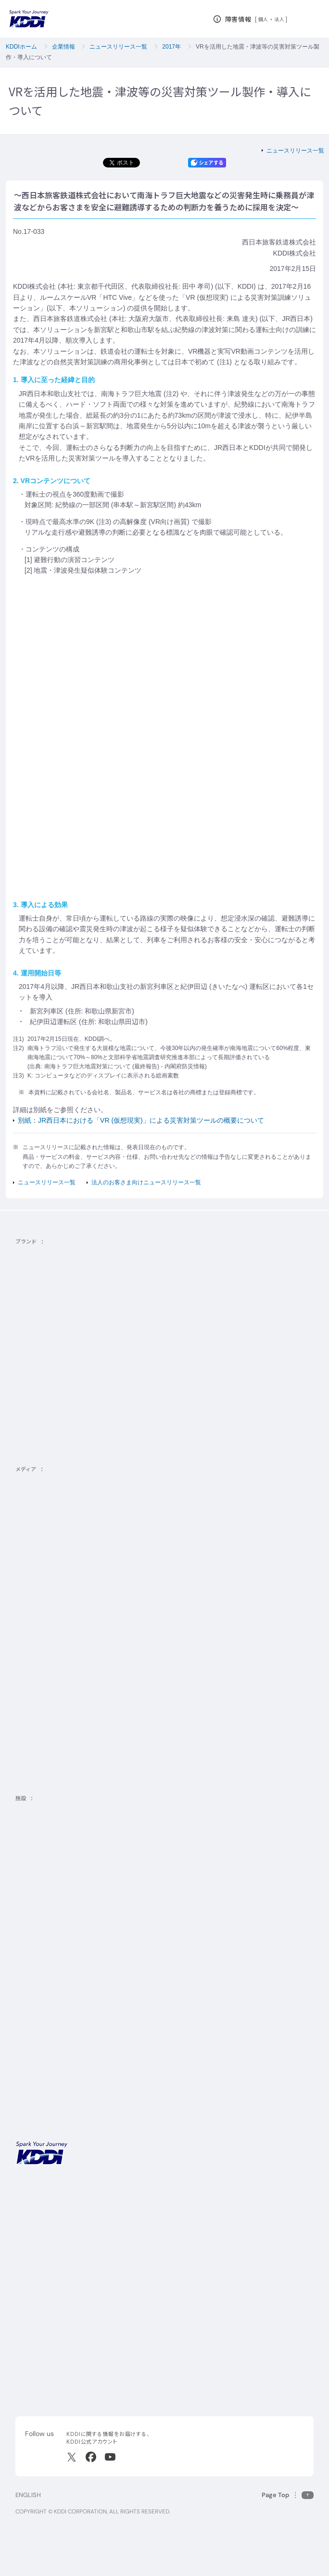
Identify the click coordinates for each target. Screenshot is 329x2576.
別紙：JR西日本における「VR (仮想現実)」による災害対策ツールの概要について (141, 1120)
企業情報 (63, 46)
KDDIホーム (21, 46)
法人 (279, 19)
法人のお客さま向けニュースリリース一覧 (146, 1182)
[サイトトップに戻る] (29, 19)
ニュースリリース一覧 (118, 46)
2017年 (171, 46)
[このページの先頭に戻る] (288, 2495)
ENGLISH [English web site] (28, 2495)
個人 (263, 19)
